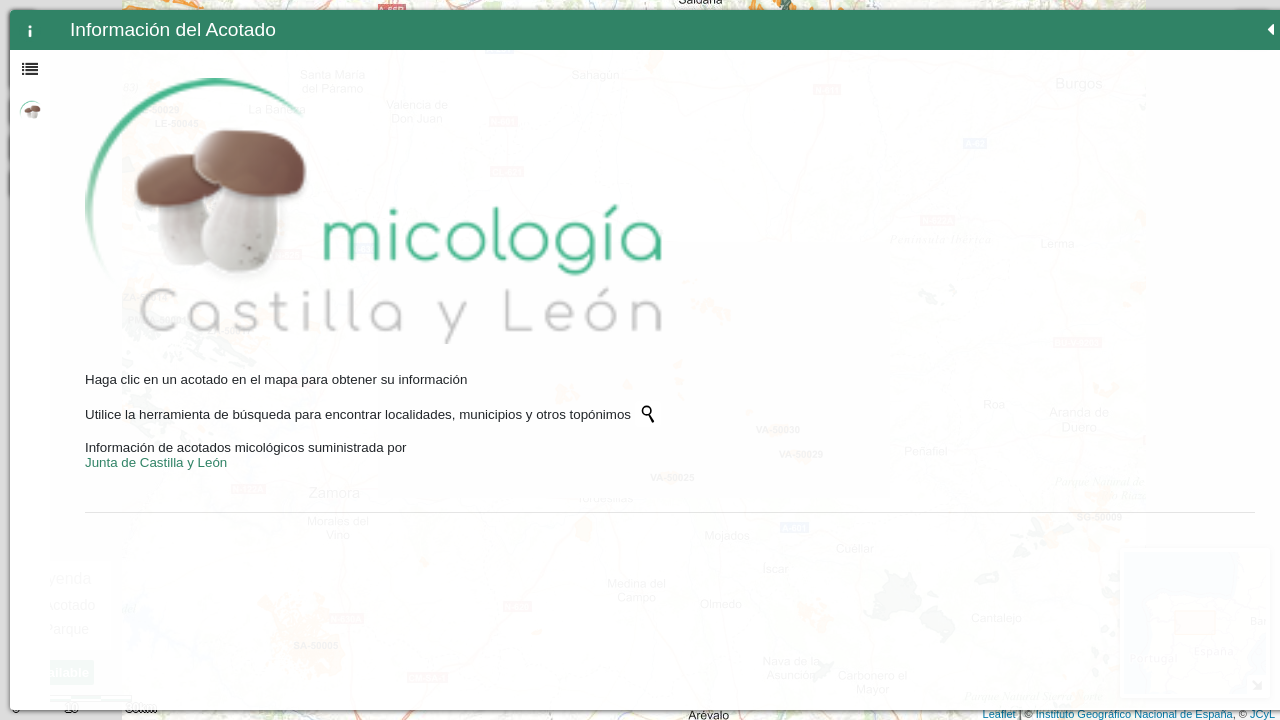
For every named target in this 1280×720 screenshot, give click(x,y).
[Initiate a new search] (348, 257)
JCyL (1262, 714)
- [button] (493, 49)
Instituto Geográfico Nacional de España (1134, 714)
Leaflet (999, 714)
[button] (493, 183)
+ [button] (493, 23)
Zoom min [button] (493, 75)
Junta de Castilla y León (156, 306)
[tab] (30, 30)
